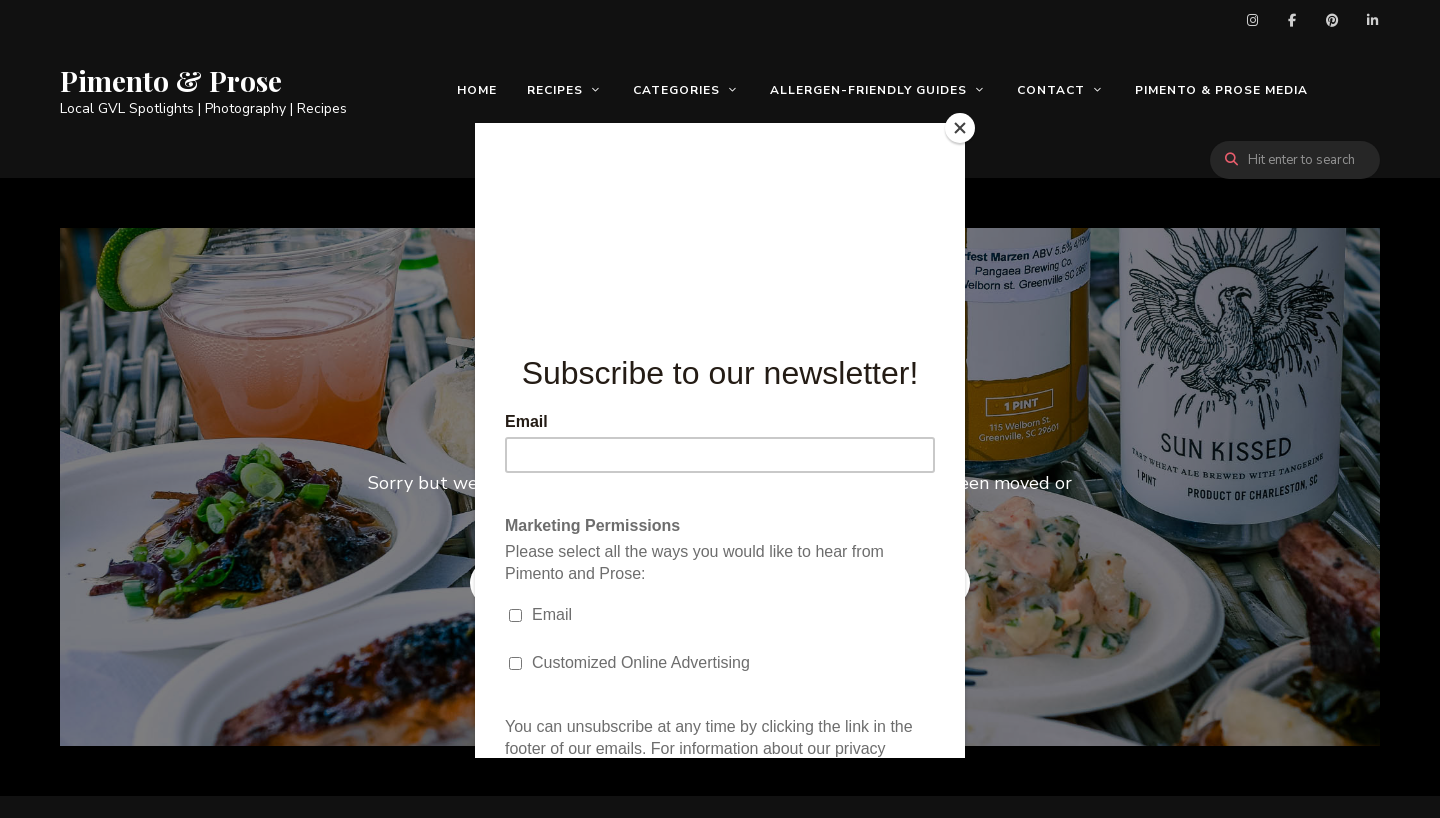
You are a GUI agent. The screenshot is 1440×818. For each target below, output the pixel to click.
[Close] (960, 128)
